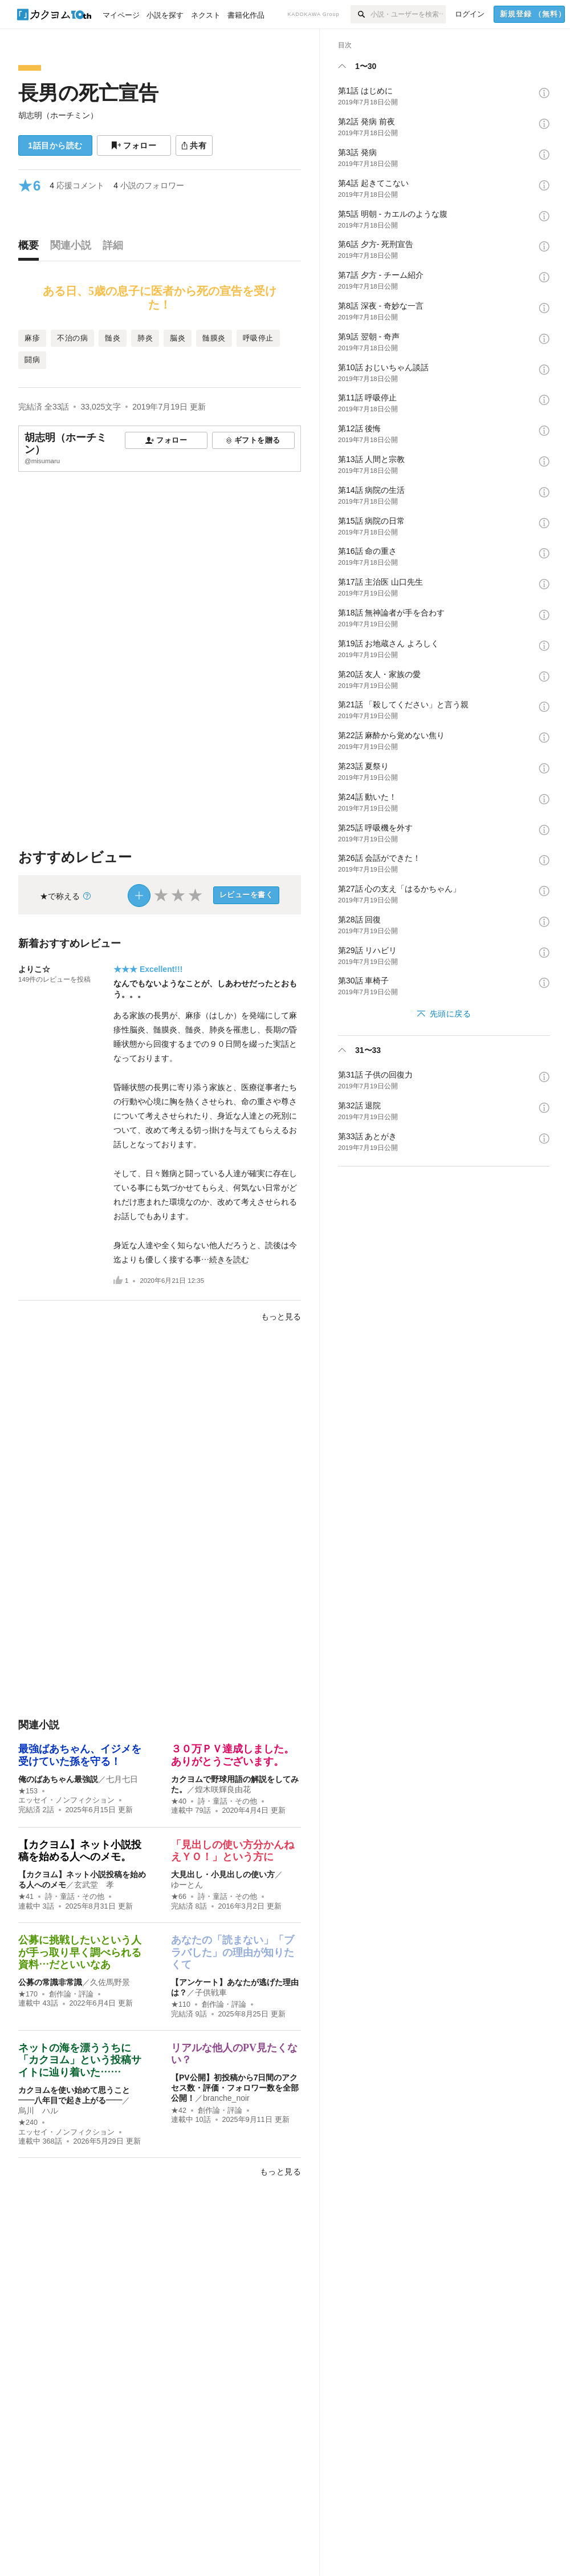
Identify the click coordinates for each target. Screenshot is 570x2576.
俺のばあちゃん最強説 (58, 1779)
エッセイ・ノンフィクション (66, 1800)
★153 (28, 1791)
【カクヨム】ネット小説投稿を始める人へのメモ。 (79, 1851)
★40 (178, 1801)
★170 (28, 1994)
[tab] (31, 248)
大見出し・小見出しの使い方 (223, 1874)
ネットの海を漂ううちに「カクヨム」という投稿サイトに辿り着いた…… (79, 2060)
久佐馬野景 (110, 1982)
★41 (26, 1897)
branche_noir (226, 2098)
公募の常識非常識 (50, 1982)
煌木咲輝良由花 (223, 1789)
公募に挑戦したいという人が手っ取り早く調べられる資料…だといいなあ (79, 1952)
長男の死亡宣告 (88, 93)
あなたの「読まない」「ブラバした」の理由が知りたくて (232, 1952)
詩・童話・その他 (227, 1801)
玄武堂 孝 (94, 1884)
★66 (178, 1897)
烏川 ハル (38, 2110)
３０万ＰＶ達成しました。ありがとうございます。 (232, 1755)
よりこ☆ (34, 969)
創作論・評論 (71, 1994)
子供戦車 (211, 1992)
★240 (28, 2123)
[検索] (360, 14)
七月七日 (122, 1779)
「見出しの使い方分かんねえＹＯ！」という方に (232, 1851)
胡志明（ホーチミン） (58, 115)
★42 (178, 2111)
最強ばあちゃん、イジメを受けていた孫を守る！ (79, 1755)
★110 (180, 2004)
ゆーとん (187, 1884)
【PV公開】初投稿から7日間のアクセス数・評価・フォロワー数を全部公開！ (235, 2088)
